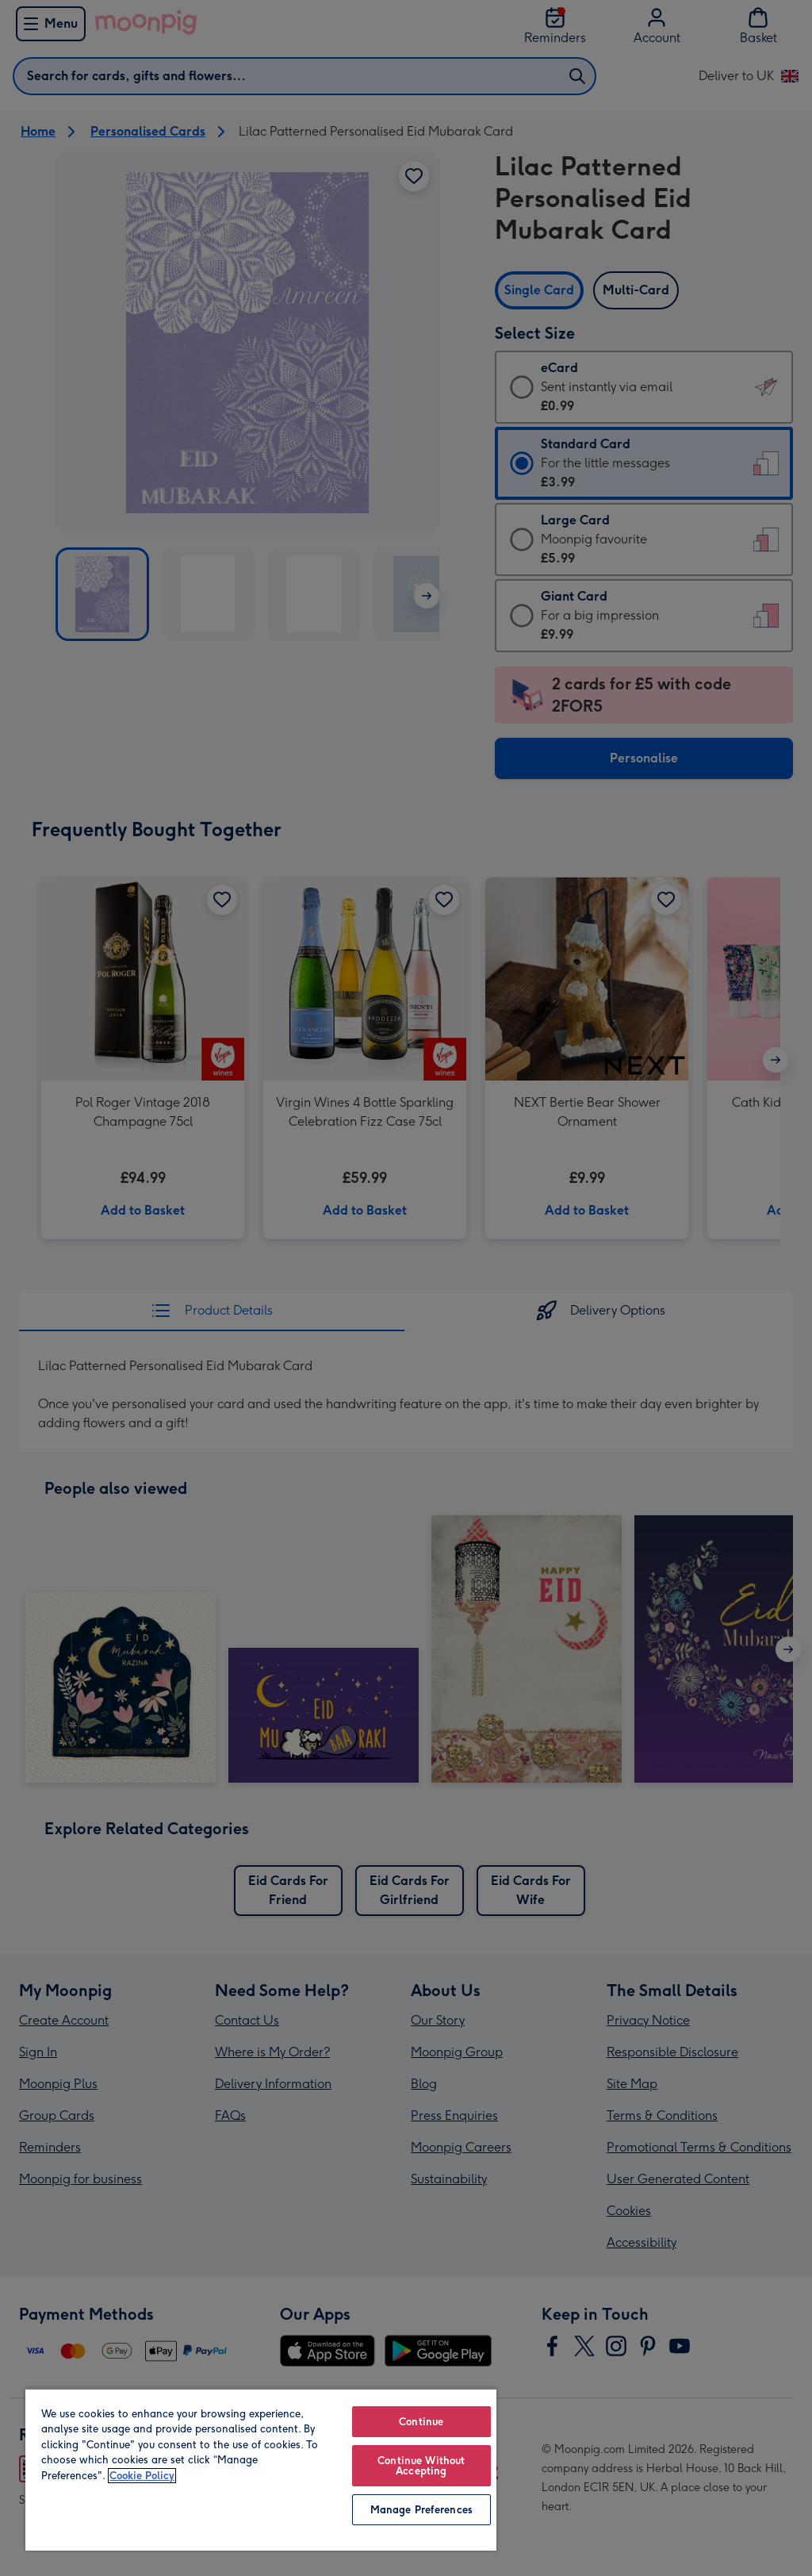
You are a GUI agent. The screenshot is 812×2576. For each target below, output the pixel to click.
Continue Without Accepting (421, 2466)
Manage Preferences (421, 2510)
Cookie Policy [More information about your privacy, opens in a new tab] (141, 2476)
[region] (260, 2469)
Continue (421, 2422)
